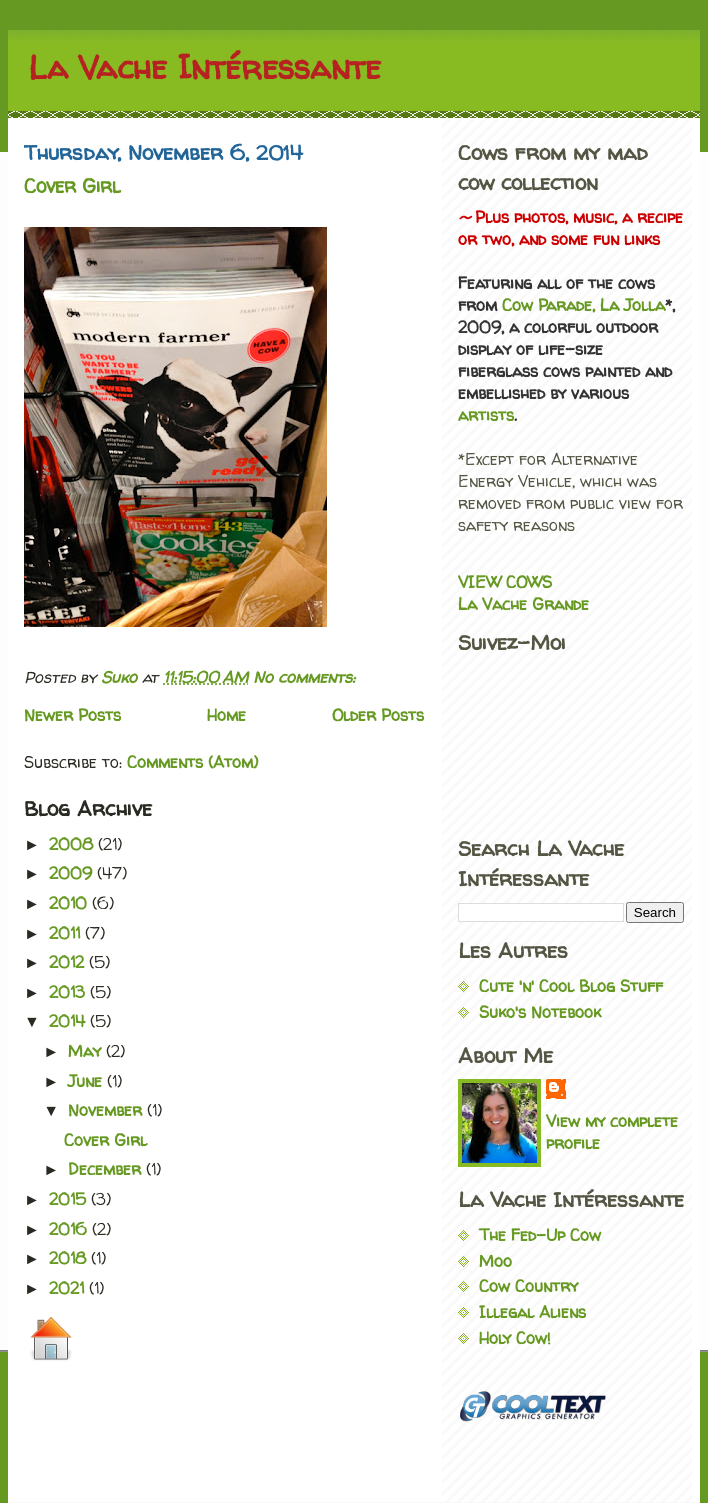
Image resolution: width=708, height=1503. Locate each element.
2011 (67, 933)
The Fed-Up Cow (540, 1235)
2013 (69, 992)
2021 (69, 1288)
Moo (495, 1261)
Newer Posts (72, 715)
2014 (69, 1021)
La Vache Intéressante (204, 67)
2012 (69, 962)
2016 (70, 1229)
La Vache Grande (523, 604)
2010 (70, 903)
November (107, 1110)
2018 (70, 1258)
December (107, 1169)
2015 (70, 1199)
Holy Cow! (515, 1338)
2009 (73, 873)
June (87, 1081)
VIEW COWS (505, 582)
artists (486, 415)
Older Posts (378, 715)
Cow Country (528, 1286)
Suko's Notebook (540, 1012)
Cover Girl (72, 186)
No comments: (304, 677)
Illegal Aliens (532, 1312)
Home (226, 715)
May (87, 1051)
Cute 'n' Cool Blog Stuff (571, 986)
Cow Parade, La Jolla (583, 305)
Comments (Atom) (192, 762)
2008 (73, 844)
